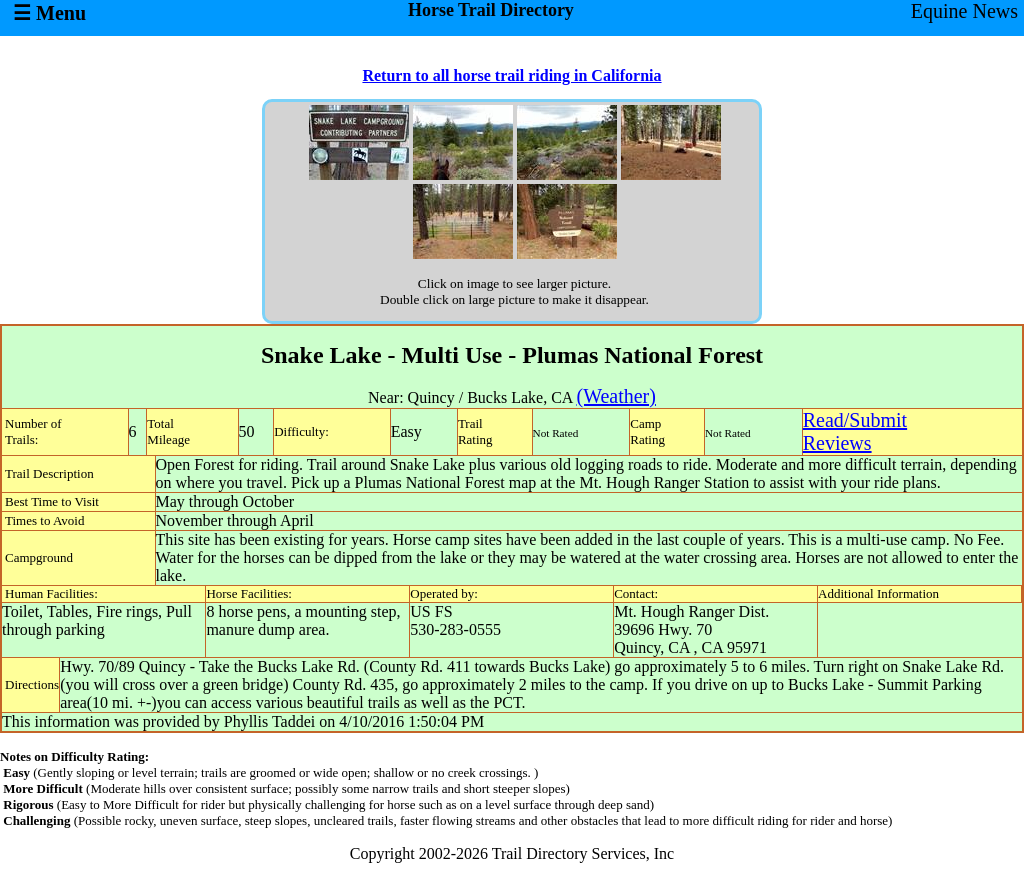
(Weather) (615, 396)
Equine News (964, 11)
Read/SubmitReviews (855, 431)
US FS (431, 611)
